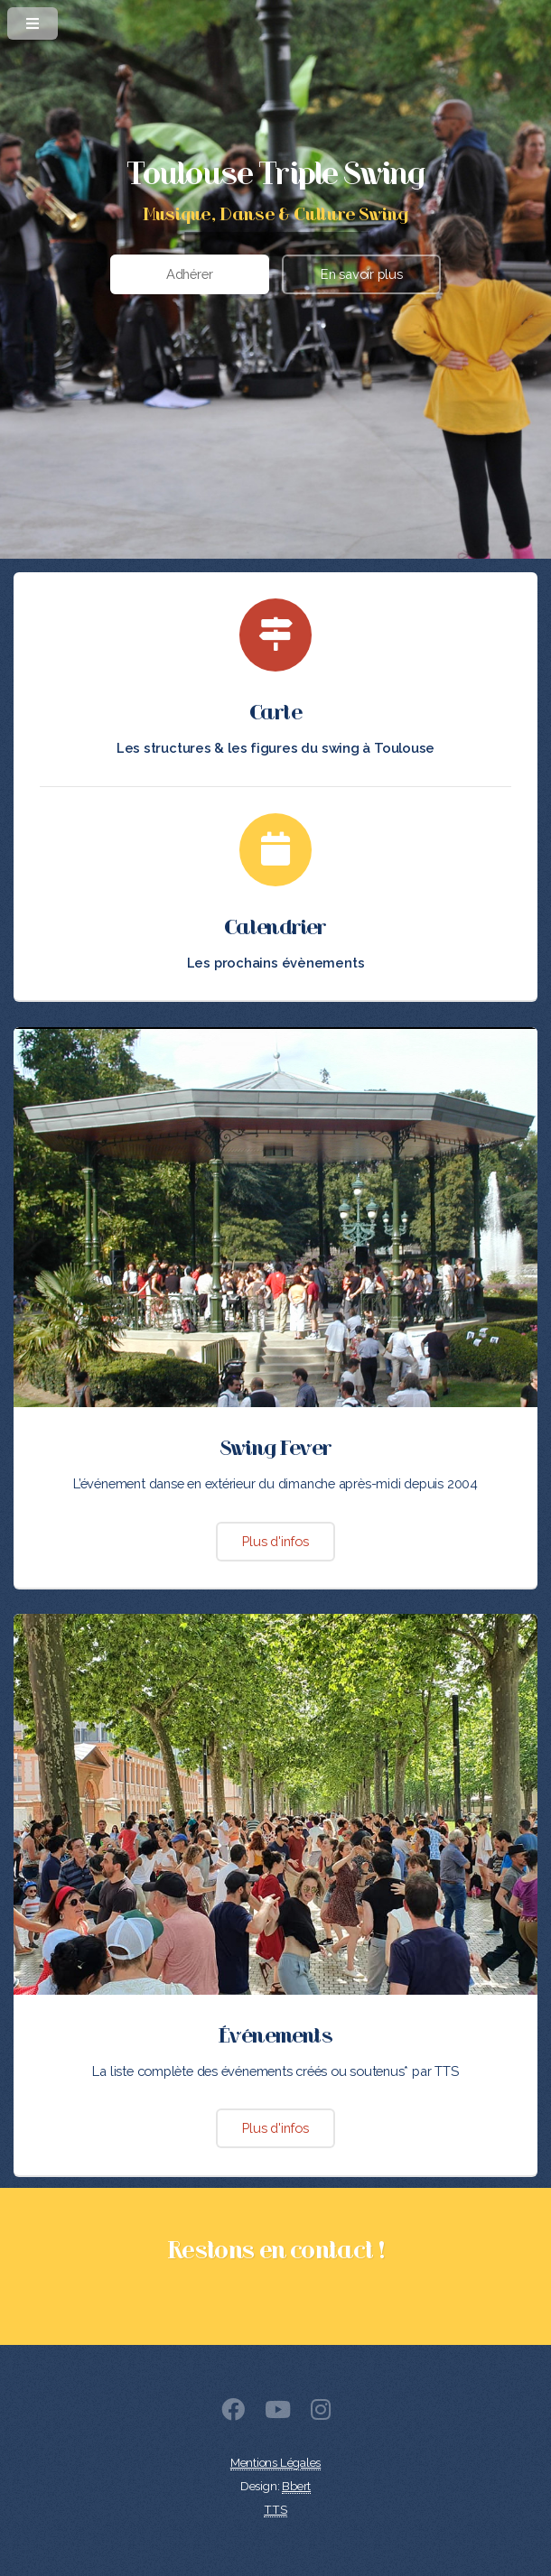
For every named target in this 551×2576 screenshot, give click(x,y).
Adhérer (189, 274)
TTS (275, 2509)
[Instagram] (321, 2413)
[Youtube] (278, 2413)
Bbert (296, 2486)
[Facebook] (233, 2413)
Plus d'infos (275, 1541)
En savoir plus (362, 274)
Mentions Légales (275, 2462)
